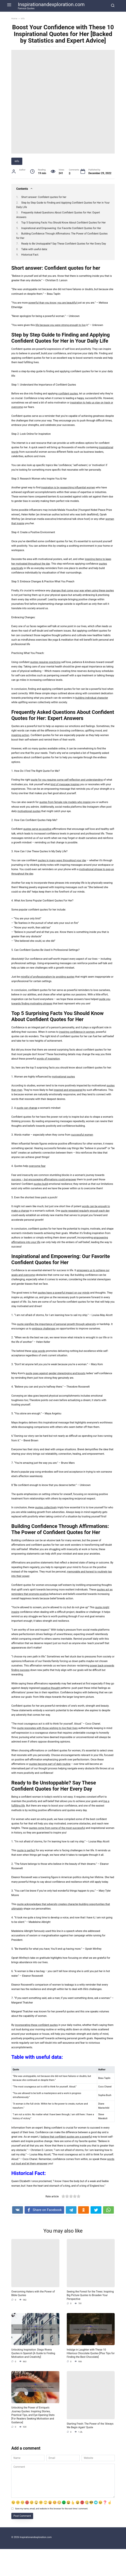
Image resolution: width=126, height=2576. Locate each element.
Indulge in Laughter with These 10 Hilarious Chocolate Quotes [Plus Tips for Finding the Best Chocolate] (91, 2353)
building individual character (91, 697)
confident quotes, (68, 393)
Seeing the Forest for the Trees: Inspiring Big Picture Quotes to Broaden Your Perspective (90, 2295)
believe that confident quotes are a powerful (66, 2136)
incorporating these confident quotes (36, 2025)
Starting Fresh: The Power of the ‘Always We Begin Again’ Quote (90, 2425)
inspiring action (20, 735)
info (17, 161)
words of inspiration (48, 1058)
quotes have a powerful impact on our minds (64, 1292)
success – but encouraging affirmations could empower (43, 1179)
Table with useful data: (34, 249)
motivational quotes (29, 811)
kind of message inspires (65, 784)
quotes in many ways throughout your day (62, 860)
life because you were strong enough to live (60, 325)
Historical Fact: (30, 254)
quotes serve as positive (37, 829)
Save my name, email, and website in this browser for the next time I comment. (51, 2508)
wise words (38, 1351)
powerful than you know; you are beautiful (52, 302)
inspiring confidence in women (77, 1031)
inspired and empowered (68, 1090)
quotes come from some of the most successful (57, 1828)
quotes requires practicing (45, 662)
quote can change (27, 1107)
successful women (82, 1134)
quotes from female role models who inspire (65, 802)
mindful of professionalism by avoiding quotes (47, 976)
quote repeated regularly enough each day (85, 1210)
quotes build (40, 1183)
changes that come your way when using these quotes (82, 590)
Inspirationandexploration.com (51, 4)
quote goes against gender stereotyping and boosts (55, 1373)
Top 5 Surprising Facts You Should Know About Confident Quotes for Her (63, 222)
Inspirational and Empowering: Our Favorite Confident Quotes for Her (61, 228)
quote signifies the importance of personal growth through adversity (56, 1324)
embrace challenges (43, 1328)
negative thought (50, 1688)
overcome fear (37, 1166)
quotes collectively (46, 1507)
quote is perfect (26, 1850)
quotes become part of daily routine (50, 1764)
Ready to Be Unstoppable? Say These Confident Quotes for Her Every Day (63, 243)
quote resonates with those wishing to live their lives (47, 1728)
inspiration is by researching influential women (68, 487)
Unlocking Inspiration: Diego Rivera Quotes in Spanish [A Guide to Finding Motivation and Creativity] (33, 2353)
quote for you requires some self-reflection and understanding (67, 779)
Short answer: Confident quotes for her (43, 197)
